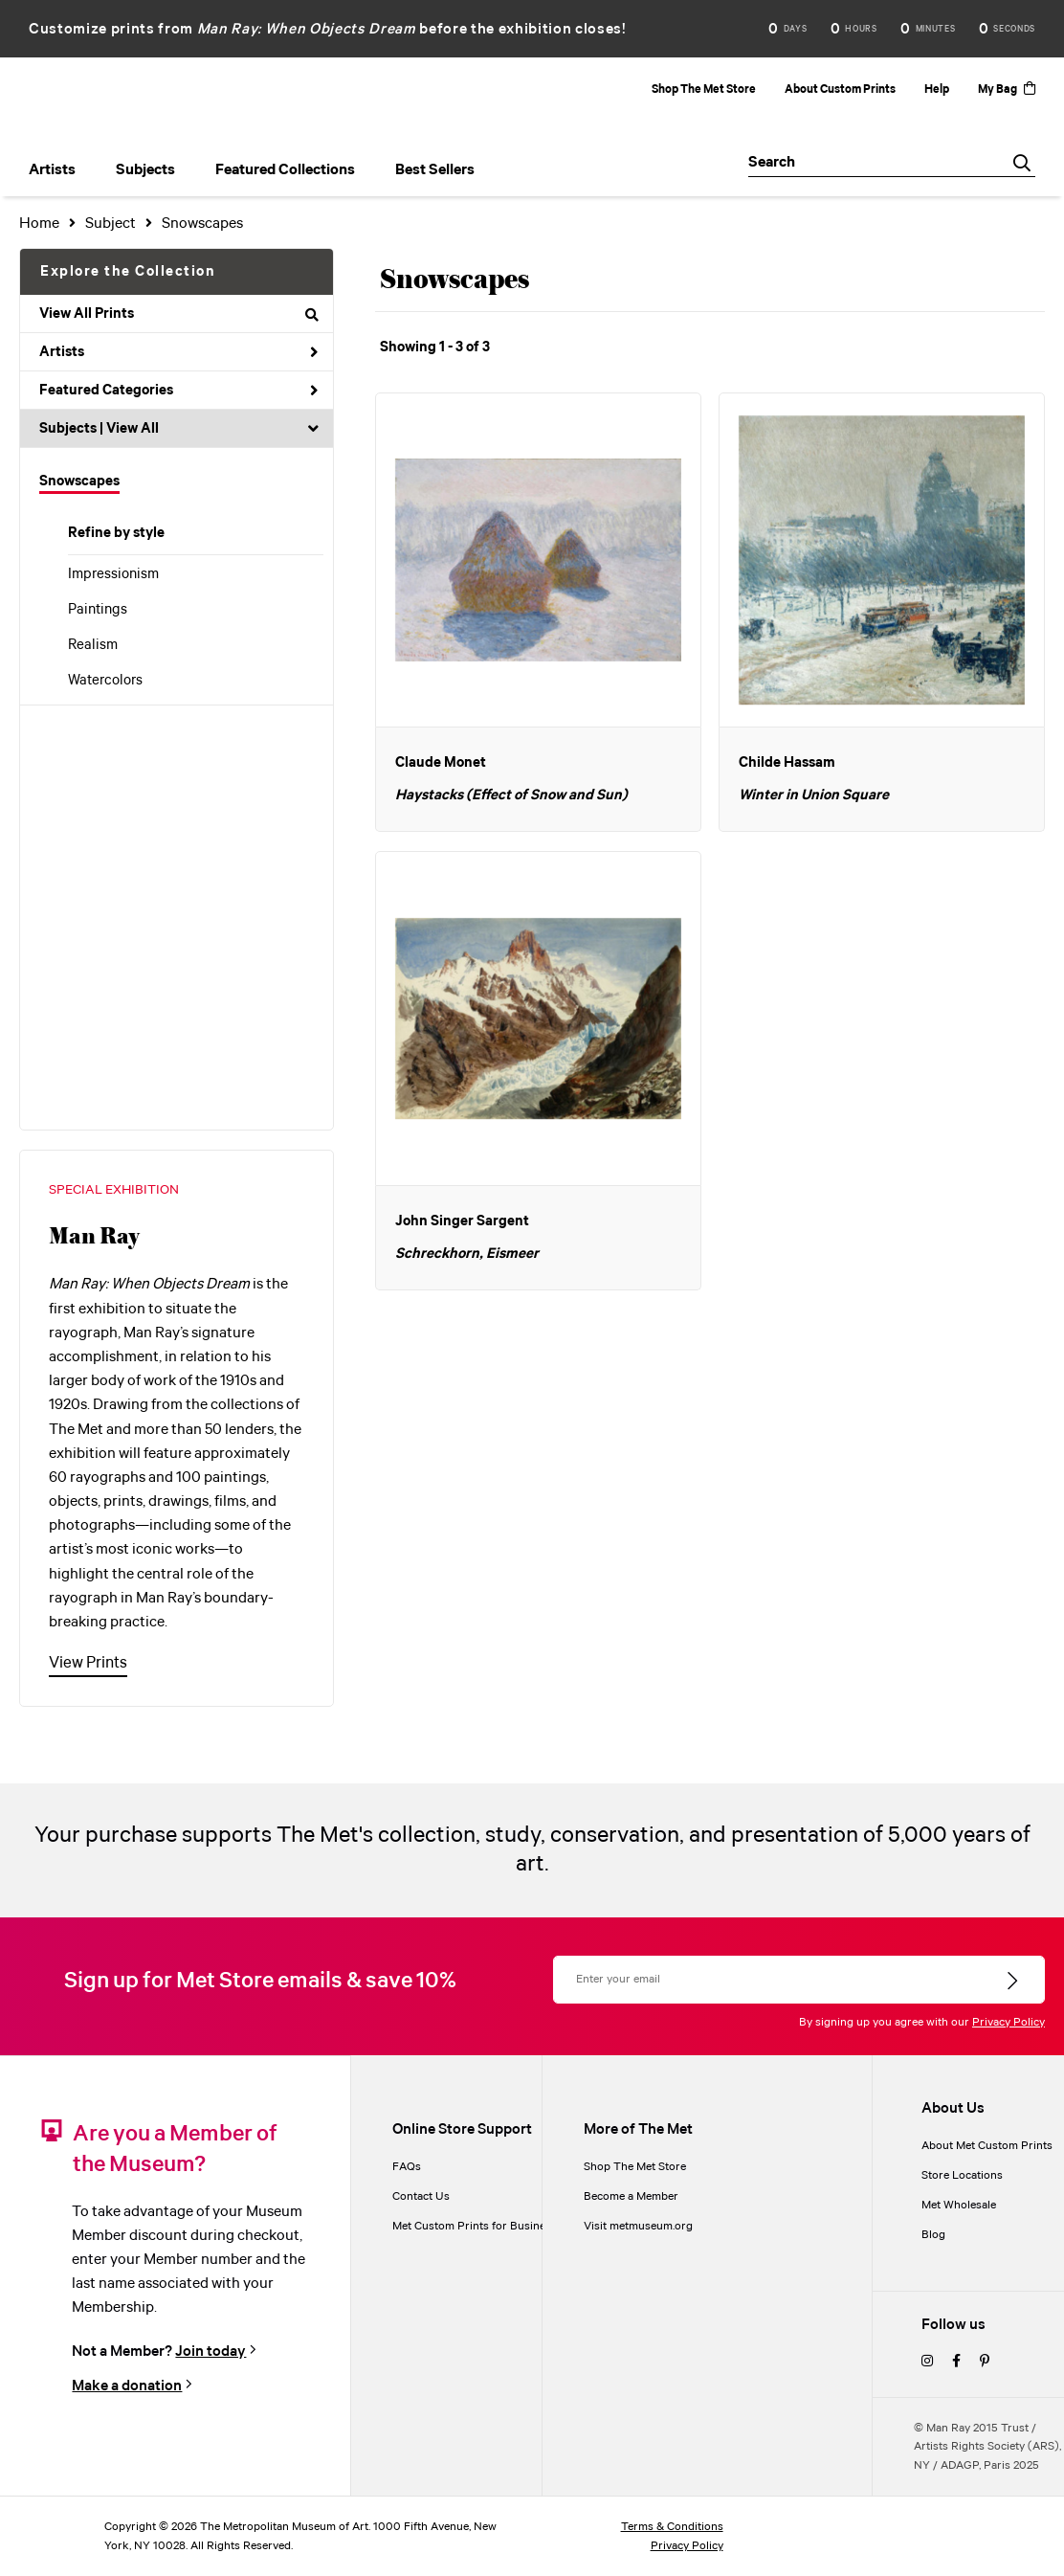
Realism (93, 645)
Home (39, 223)
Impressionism (113, 574)
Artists (179, 352)
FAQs (406, 2167)
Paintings (97, 609)
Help (936, 89)
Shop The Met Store (704, 89)
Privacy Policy (1008, 2022)
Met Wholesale (958, 2205)
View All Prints (179, 314)
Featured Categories (179, 390)
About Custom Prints (840, 89)
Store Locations (962, 2175)
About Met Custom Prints (987, 2146)
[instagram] (927, 2362)
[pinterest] (984, 2362)
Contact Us (421, 2196)
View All (132, 428)
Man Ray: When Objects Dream (306, 29)
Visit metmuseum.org (638, 2226)
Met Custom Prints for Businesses (480, 2226)
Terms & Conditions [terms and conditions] (672, 2527)
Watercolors (105, 680)
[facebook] (956, 2362)
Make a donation (127, 2386)
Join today (210, 2351)
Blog (933, 2235)
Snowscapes (79, 481)
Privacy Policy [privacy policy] (687, 2546)
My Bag (1006, 89)
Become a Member (631, 2196)
